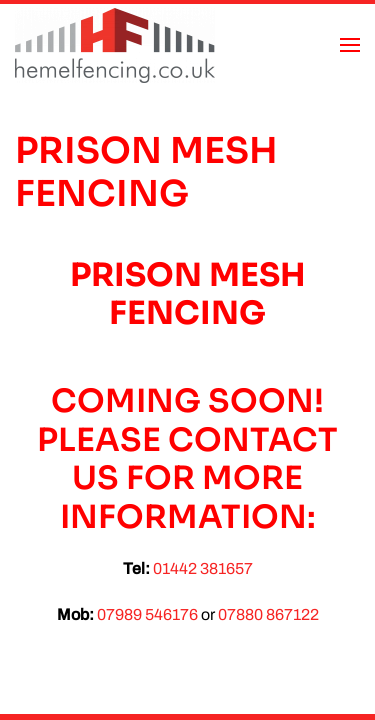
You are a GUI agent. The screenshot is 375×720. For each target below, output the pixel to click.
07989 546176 (147, 614)
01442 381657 (203, 568)
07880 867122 (268, 614)
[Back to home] (115, 45)
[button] (350, 45)
